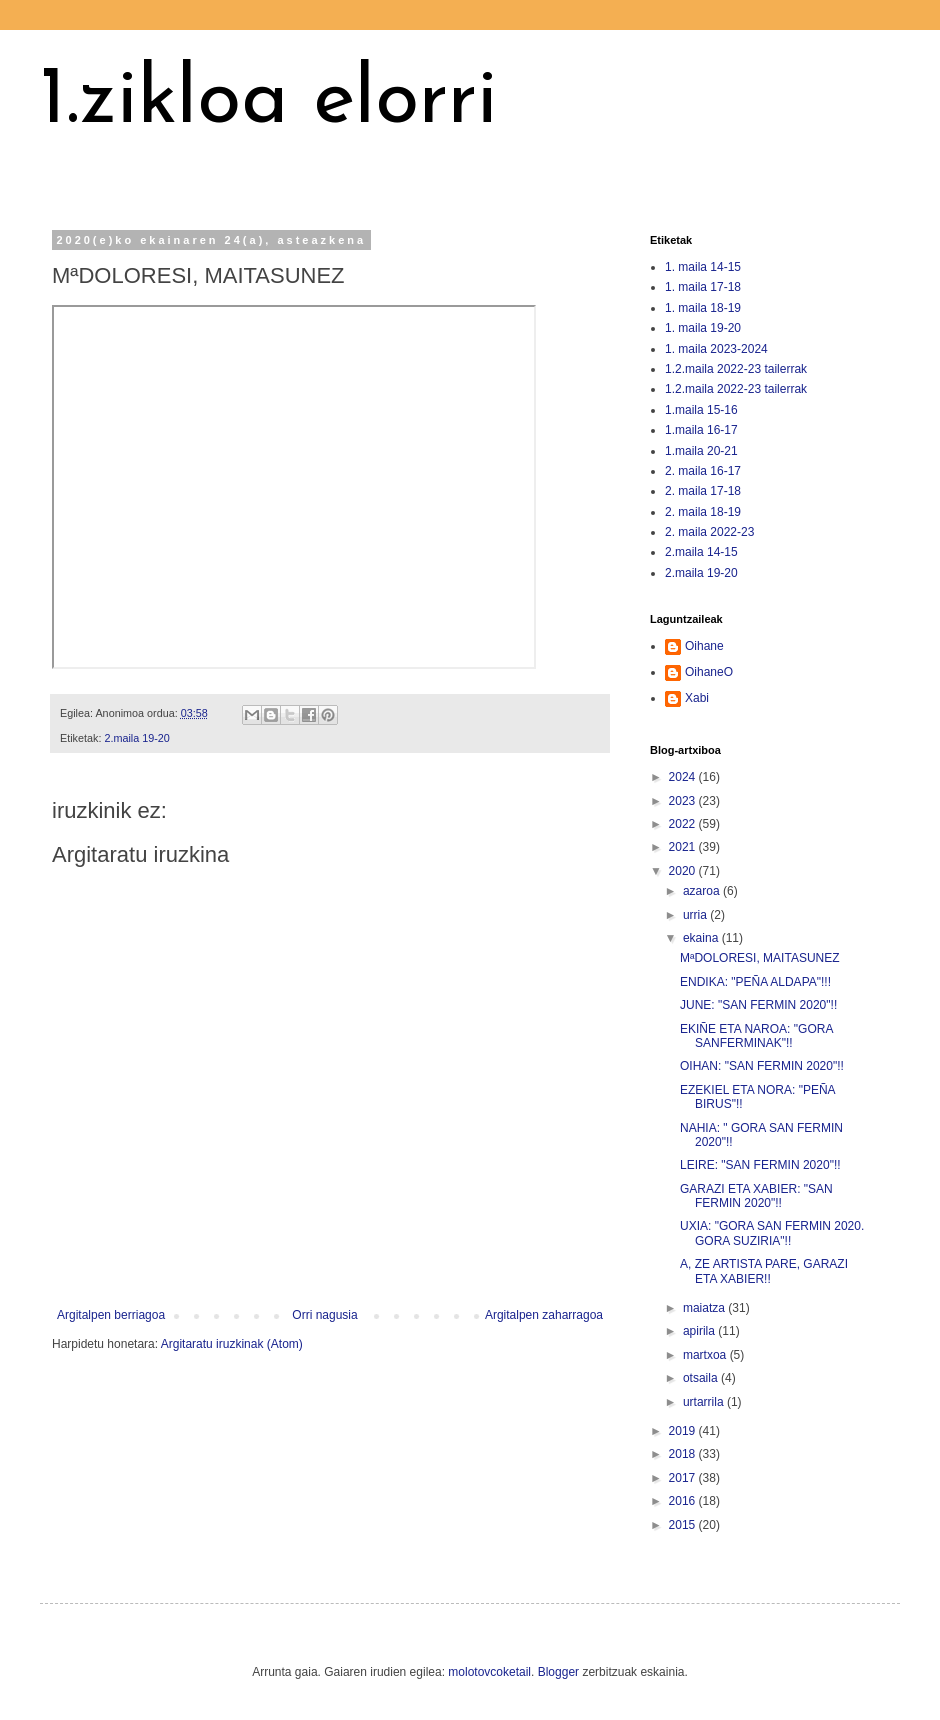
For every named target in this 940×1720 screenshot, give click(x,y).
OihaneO (709, 672)
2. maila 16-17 (703, 471)
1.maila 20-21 (701, 451)
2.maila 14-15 (701, 552)
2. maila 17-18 (703, 491)
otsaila (702, 1378)
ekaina (702, 938)
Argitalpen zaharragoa (544, 1315)
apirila (700, 1331)
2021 (684, 847)
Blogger (558, 1672)
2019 (684, 1431)
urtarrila (705, 1402)
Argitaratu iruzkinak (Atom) (232, 1344)
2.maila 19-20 (136, 738)
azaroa (703, 891)
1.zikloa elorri (269, 102)
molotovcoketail (489, 1672)
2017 (684, 1478)
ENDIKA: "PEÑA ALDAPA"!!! (755, 982)
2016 (684, 1501)
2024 (684, 777)
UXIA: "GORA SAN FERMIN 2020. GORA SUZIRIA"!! (772, 1233)
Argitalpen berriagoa (111, 1315)
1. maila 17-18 (703, 287)
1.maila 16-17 (701, 430)
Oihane (704, 646)
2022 (684, 824)
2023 (684, 801)
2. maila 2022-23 (709, 532)
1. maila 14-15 (703, 267)
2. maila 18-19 (703, 512)
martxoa (706, 1355)
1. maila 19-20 (703, 328)
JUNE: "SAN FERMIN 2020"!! (758, 1005)
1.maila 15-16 (701, 410)
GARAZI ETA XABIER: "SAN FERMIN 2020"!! (756, 1196)
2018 (684, 1454)
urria (696, 915)
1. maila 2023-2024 (716, 349)
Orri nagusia (324, 1315)
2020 (684, 871)
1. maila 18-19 (703, 308)
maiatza (705, 1308)
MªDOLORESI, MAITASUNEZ (760, 958)
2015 (684, 1525)
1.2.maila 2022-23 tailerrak (736, 369)
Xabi (697, 698)
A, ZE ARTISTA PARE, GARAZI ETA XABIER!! (764, 1271)
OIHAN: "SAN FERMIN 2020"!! (762, 1066)
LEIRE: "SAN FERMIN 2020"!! (760, 1165)
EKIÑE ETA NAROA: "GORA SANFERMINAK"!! (756, 1036)
